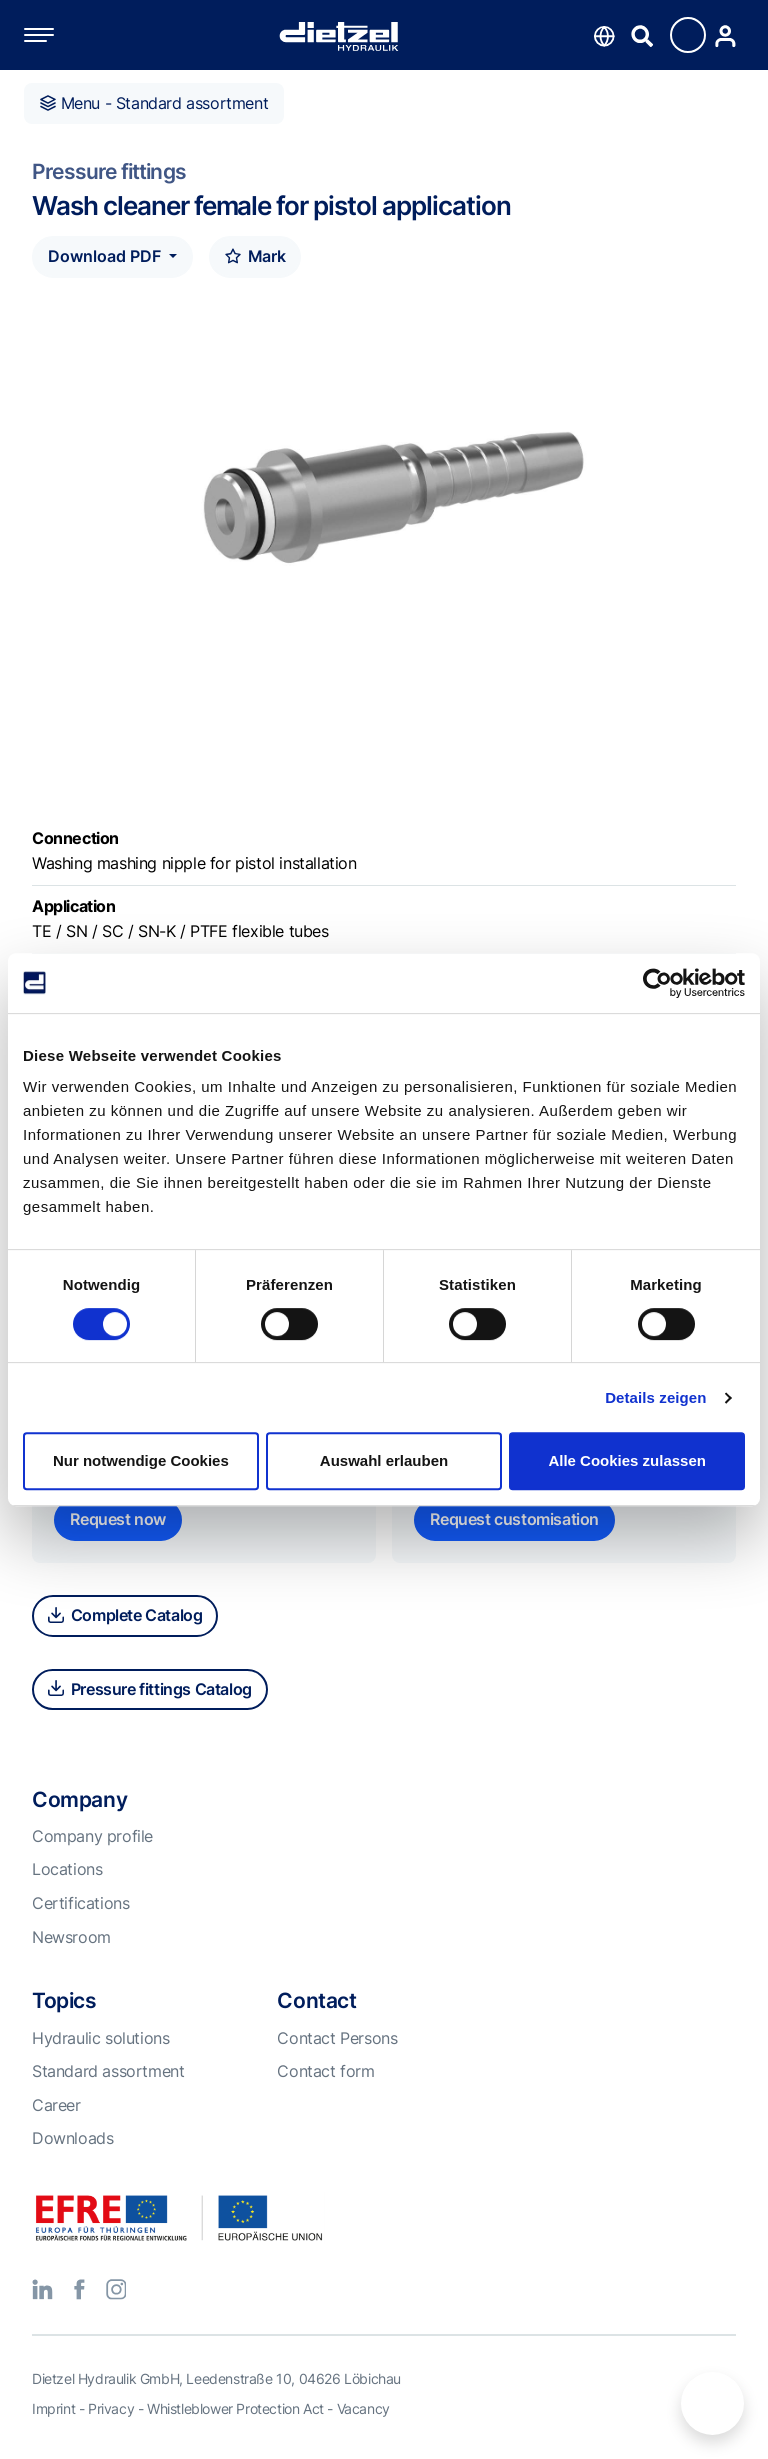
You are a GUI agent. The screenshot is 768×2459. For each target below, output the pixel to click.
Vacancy (363, 2408)
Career (56, 2105)
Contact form (325, 2071)
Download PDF (106, 256)
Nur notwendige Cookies (141, 1460)
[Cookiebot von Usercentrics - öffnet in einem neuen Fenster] (657, 983)
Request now (118, 1519)
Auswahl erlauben (384, 1460)
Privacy (111, 2408)
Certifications (80, 1903)
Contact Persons (337, 2038)
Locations (67, 1869)
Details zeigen (655, 1397)
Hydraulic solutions (100, 2038)
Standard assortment (108, 2071)
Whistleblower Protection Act (235, 2408)
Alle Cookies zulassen (627, 1460)
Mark (255, 256)
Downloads (72, 2138)
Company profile (92, 1836)
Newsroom (71, 1937)
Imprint (53, 2408)
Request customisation (514, 1519)
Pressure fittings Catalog (150, 1689)
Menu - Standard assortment (154, 103)
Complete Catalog (125, 1615)
